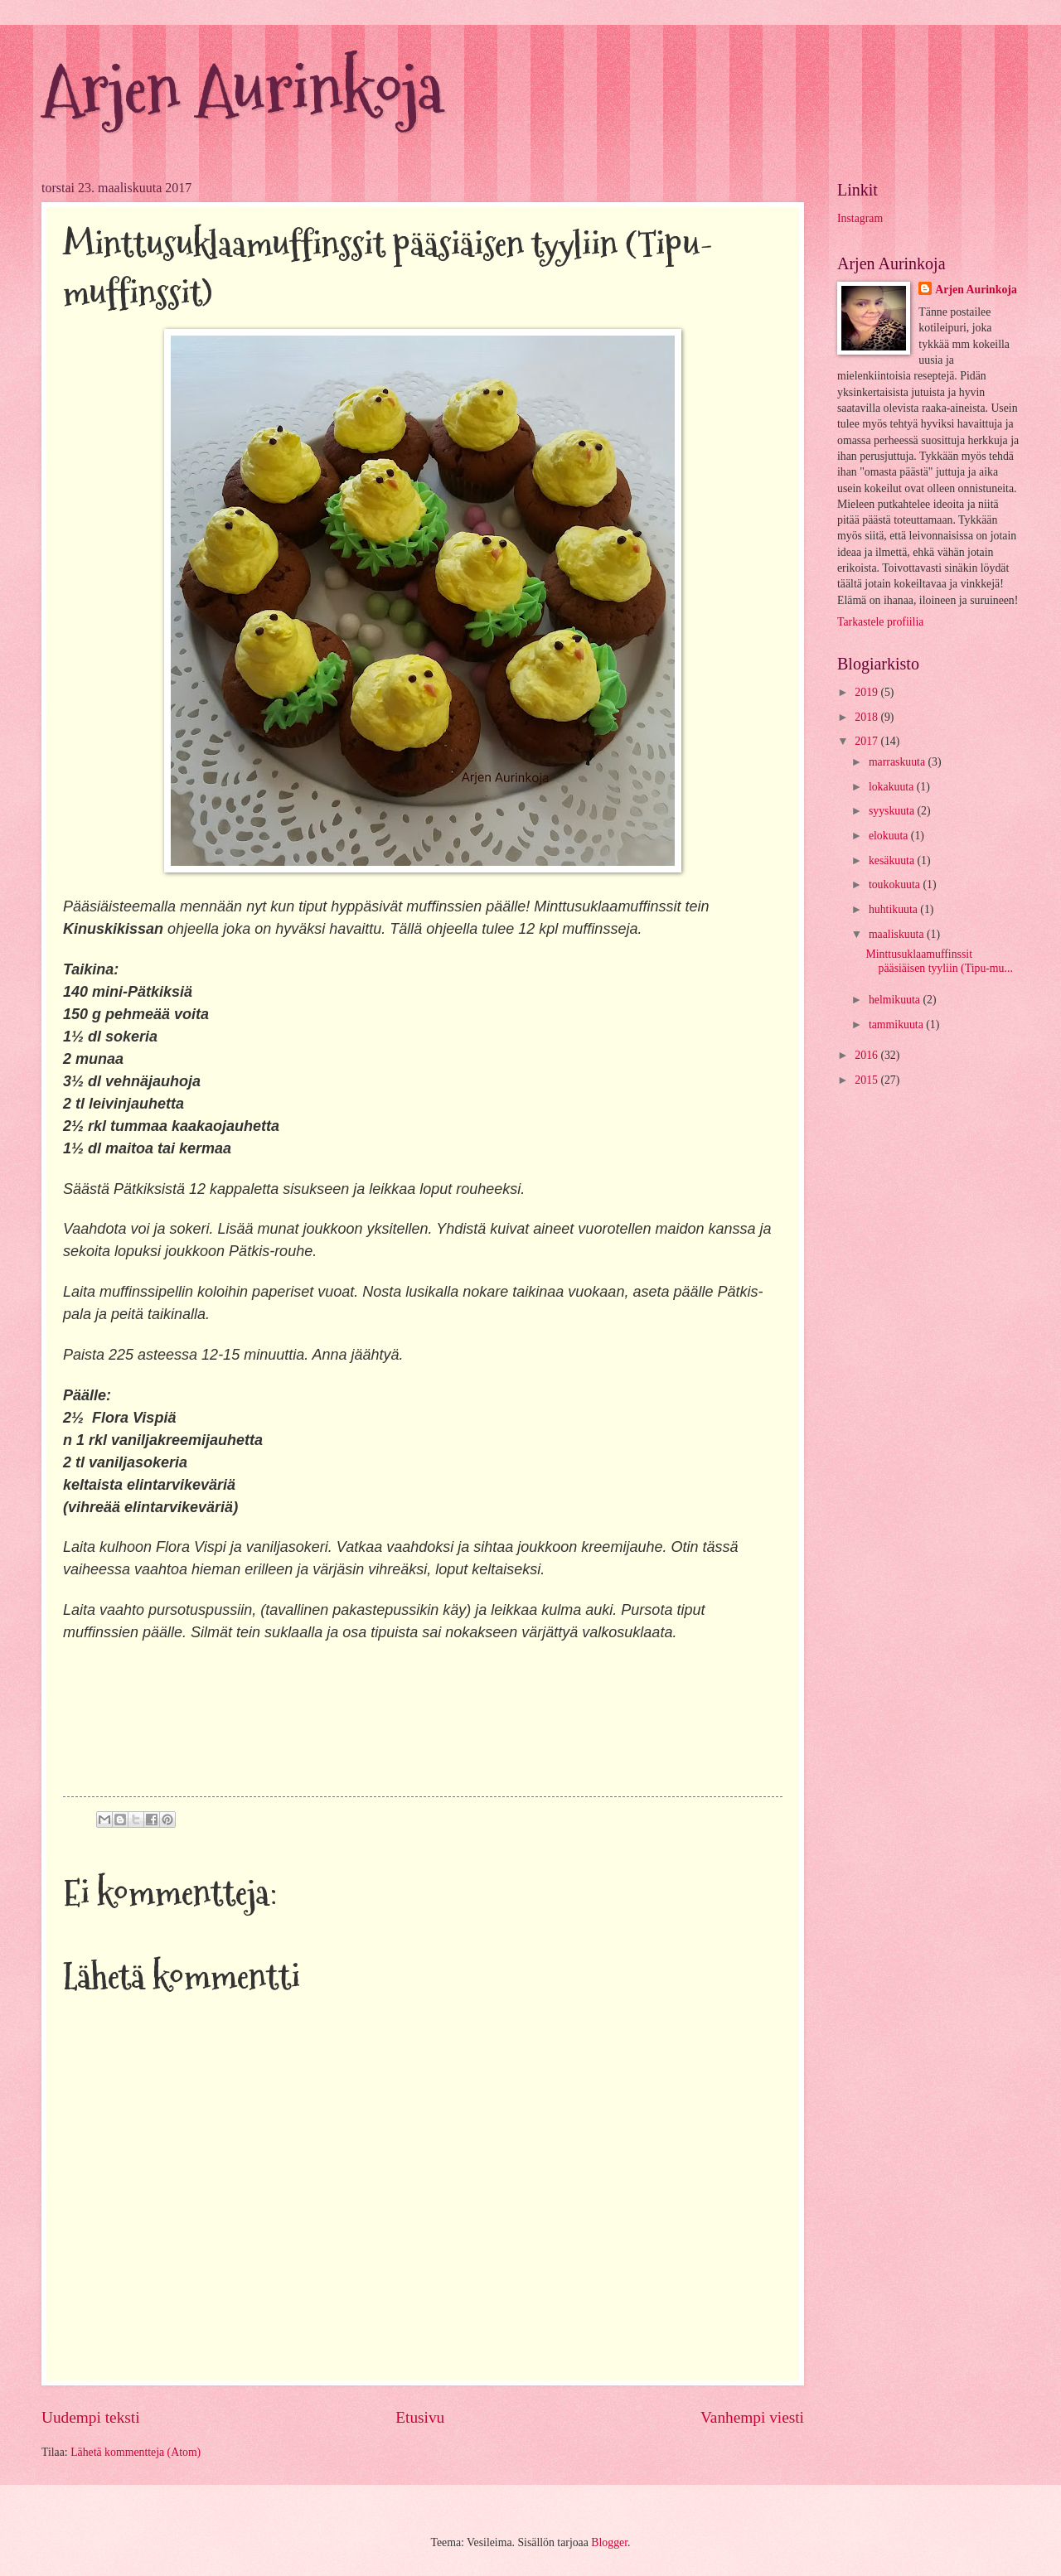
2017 (867, 741)
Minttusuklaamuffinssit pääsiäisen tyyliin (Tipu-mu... (938, 961)
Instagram (860, 218)
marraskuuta (898, 762)
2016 (867, 1055)
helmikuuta (896, 999)
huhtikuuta (894, 909)
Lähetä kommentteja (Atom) (135, 2452)
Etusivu (419, 2417)
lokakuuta (893, 787)
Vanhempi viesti (752, 2417)
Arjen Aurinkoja (242, 89)
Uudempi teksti (90, 2417)
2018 (867, 717)
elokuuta (890, 835)
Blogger (609, 2542)
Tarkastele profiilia (880, 622)
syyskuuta (893, 811)
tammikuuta (897, 1024)
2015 (867, 1080)
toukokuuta (896, 884)
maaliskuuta (898, 934)
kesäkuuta (893, 860)
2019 (867, 692)
